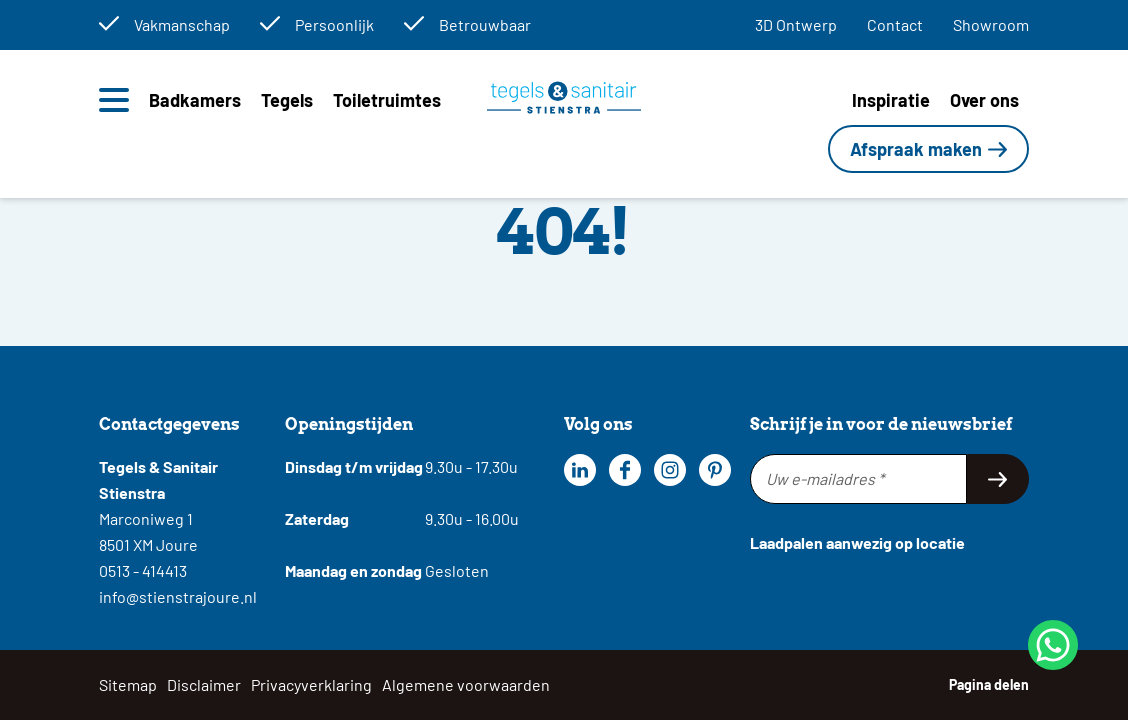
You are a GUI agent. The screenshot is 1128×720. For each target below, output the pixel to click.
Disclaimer (204, 684)
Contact (895, 24)
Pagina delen (989, 684)
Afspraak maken (916, 149)
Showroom (991, 24)
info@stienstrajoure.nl (178, 596)
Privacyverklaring (311, 684)
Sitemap (128, 684)
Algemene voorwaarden (466, 684)
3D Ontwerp (796, 24)
